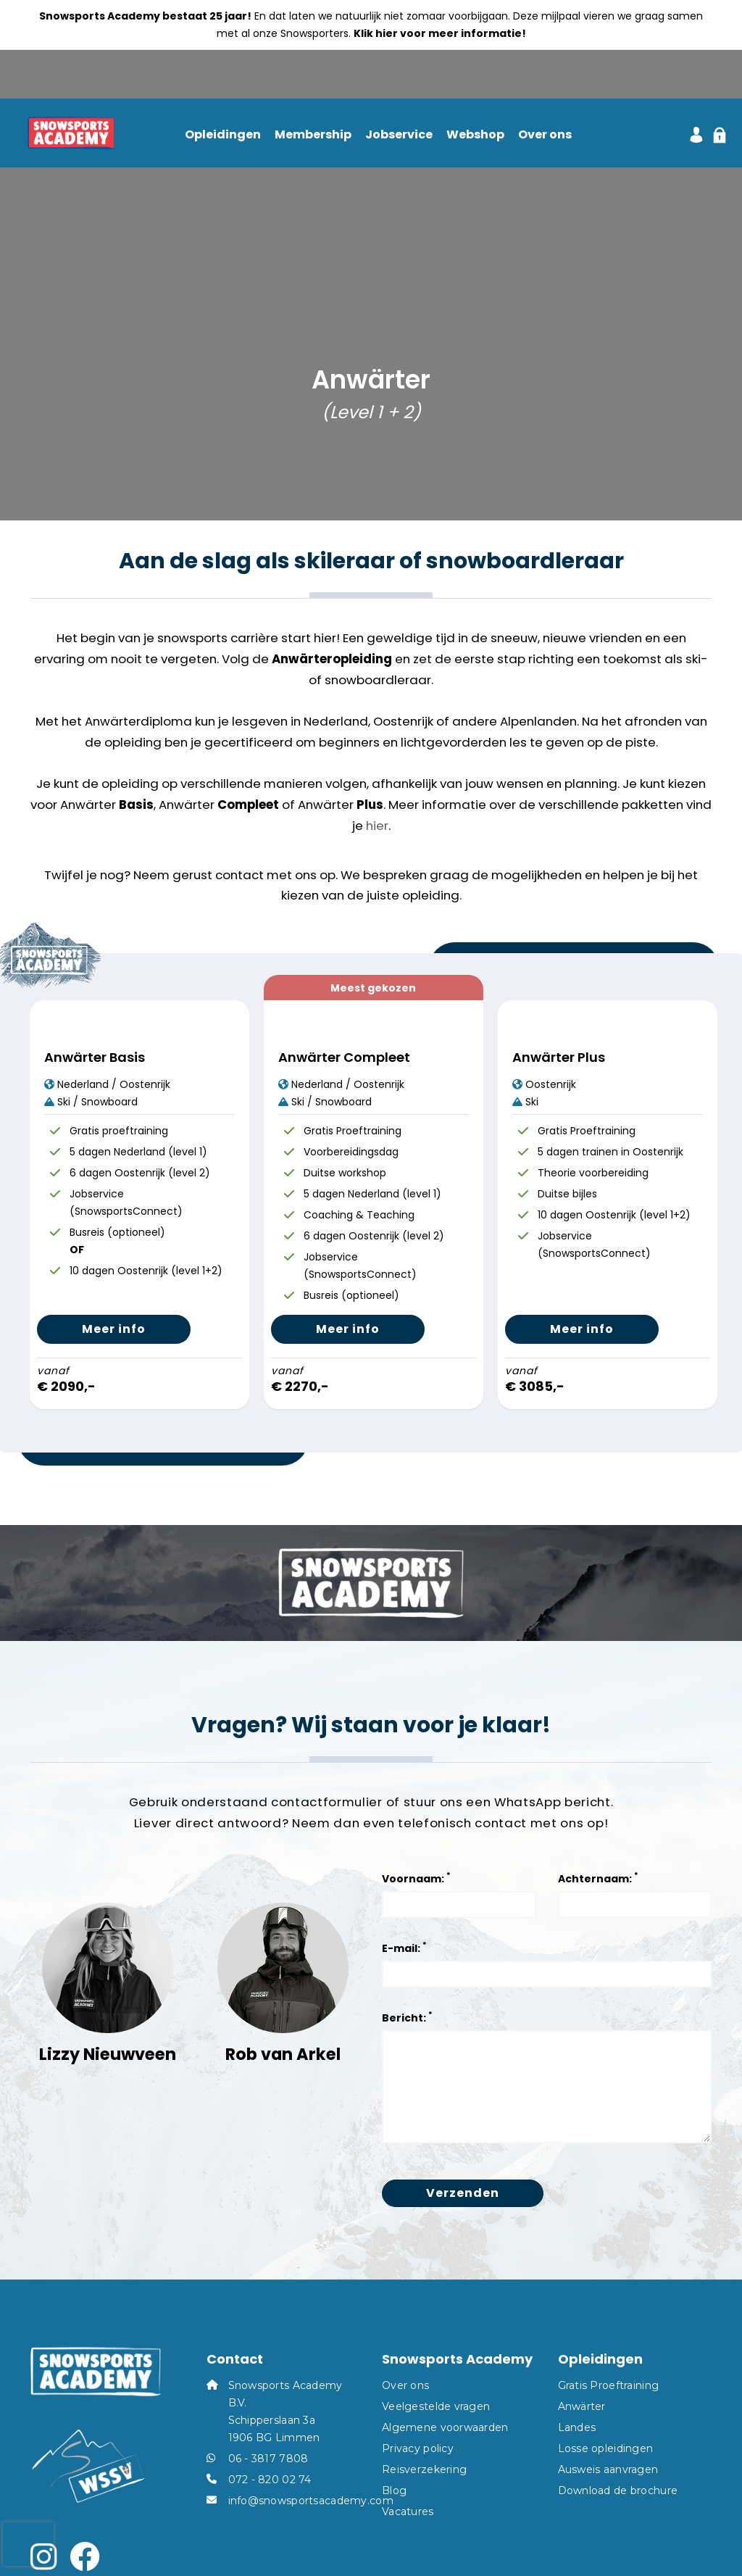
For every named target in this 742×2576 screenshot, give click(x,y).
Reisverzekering (424, 2469)
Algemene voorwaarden (445, 2427)
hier (377, 825)
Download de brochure (618, 2490)
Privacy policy (418, 2448)
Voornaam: (416, 1877)
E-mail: (404, 1947)
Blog (394, 2490)
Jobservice (399, 135)
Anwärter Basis (94, 1057)
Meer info (114, 1329)
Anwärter (582, 2406)
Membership (313, 135)
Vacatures (408, 2511)
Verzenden (462, 2193)
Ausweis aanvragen (608, 2469)
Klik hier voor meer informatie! (440, 33)
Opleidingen (223, 135)
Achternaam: (598, 1877)
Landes (577, 2427)
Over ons (545, 135)
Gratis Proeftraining (608, 2385)
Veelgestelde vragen (436, 2406)
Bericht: (407, 2016)
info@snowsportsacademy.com (310, 2500)
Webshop (475, 135)
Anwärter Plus (558, 1057)
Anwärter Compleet (344, 1057)
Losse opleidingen (606, 2448)
